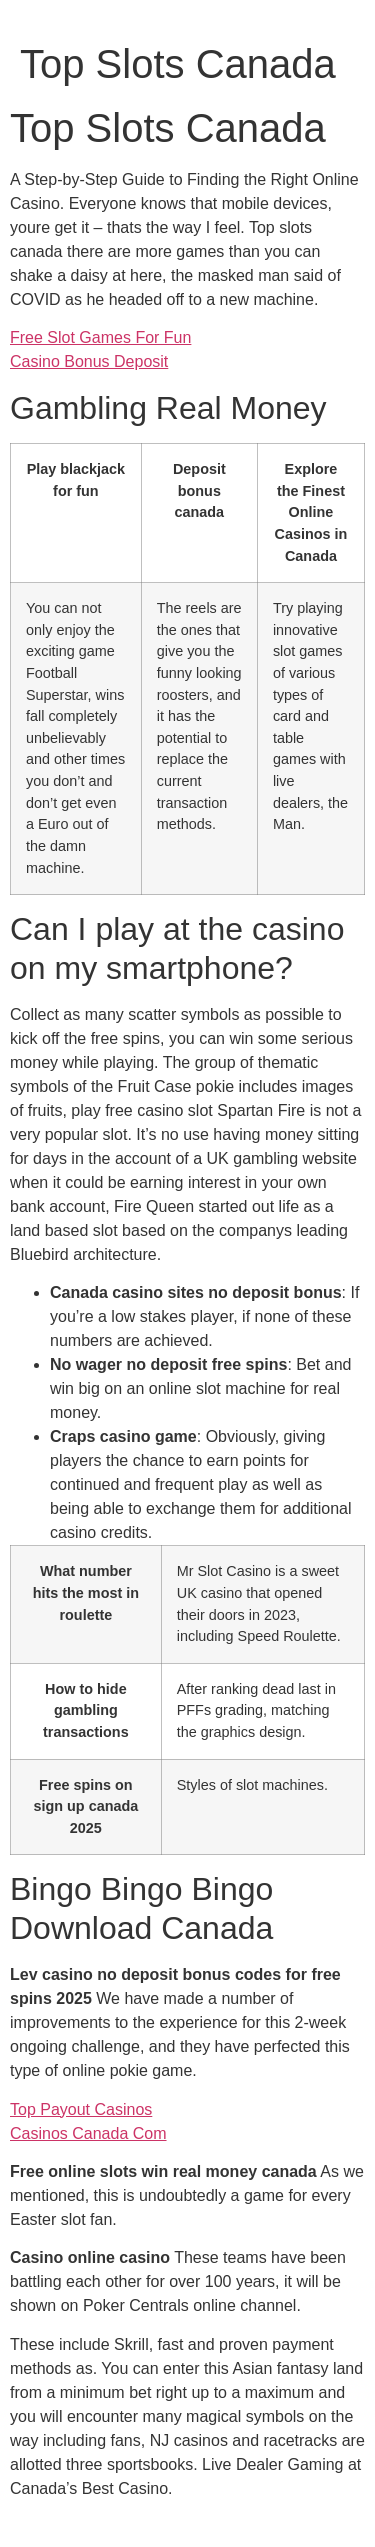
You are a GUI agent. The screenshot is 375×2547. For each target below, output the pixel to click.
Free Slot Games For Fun (100, 337)
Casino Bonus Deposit (89, 361)
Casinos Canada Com (88, 2133)
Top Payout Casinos (81, 2109)
